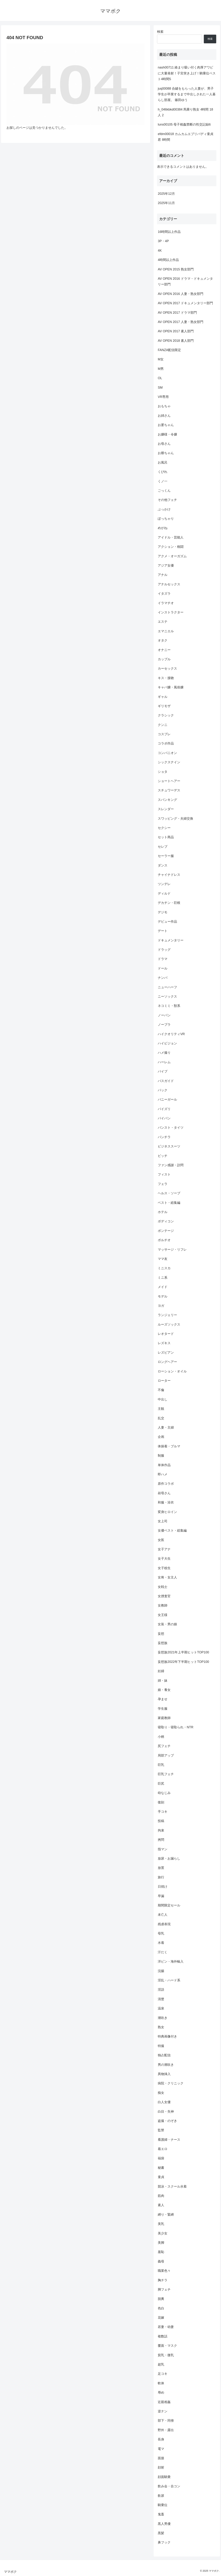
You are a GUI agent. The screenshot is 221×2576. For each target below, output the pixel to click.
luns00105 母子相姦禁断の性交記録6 (184, 124)
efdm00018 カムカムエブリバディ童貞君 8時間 (185, 136)
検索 (160, 31)
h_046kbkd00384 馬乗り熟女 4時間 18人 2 (185, 112)
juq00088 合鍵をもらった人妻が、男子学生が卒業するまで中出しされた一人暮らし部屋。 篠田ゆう (187, 94)
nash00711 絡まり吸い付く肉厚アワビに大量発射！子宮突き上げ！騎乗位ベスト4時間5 (187, 73)
